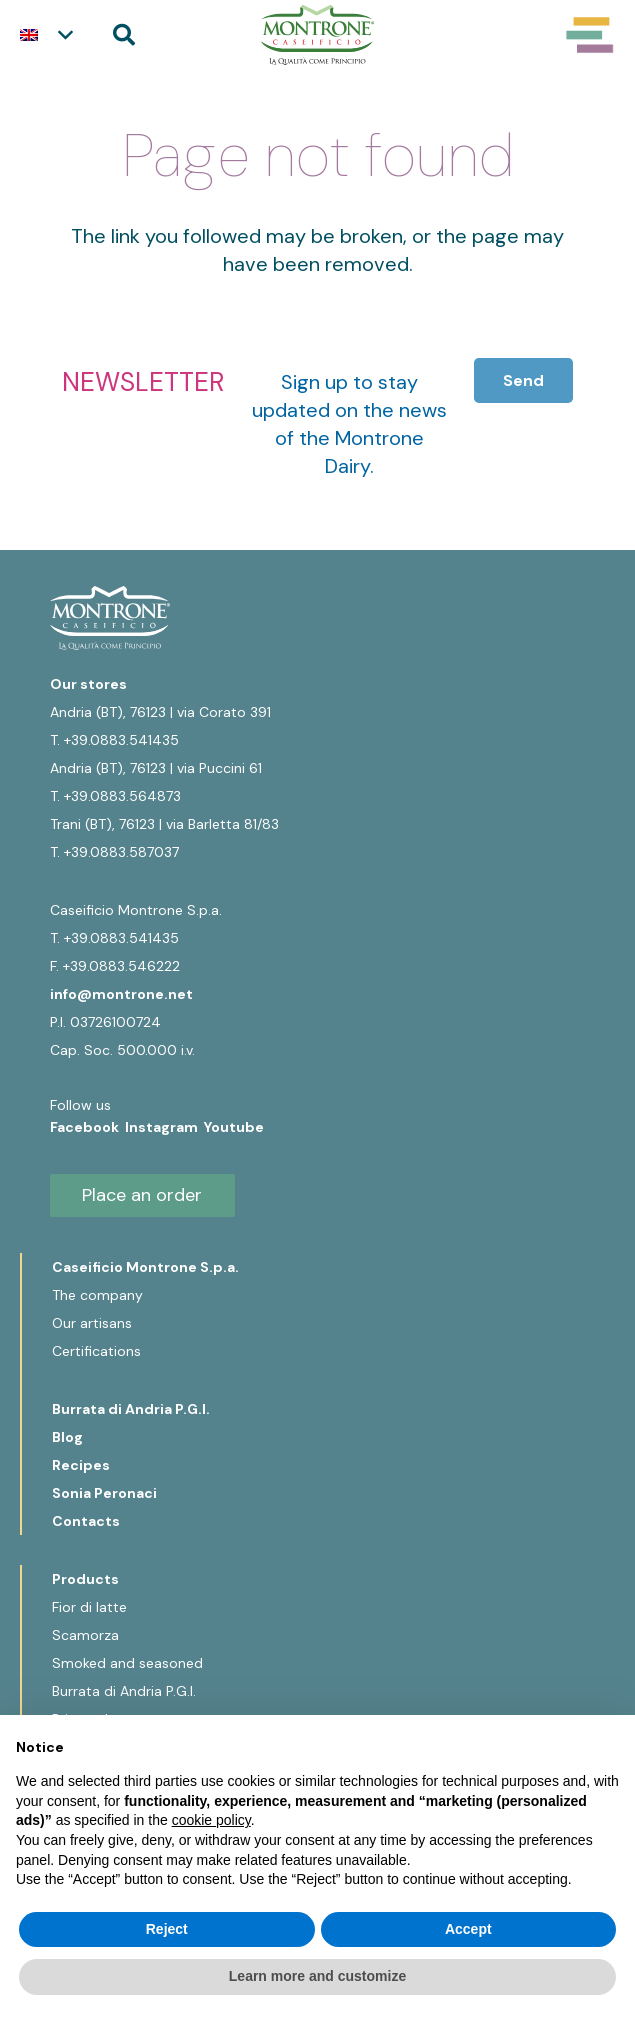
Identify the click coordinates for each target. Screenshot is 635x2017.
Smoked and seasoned (127, 1663)
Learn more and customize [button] (317, 1976)
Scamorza (85, 1635)
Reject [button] (167, 1929)
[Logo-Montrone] (317, 35)
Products (85, 1579)
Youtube (234, 1127)
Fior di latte (89, 1607)
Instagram (164, 1127)
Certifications (96, 1351)
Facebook (87, 1127)
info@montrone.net (121, 994)
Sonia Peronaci (104, 1493)
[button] (46, 35)
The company (97, 1295)
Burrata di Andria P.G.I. (131, 1409)
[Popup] (590, 35)
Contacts (86, 1521)
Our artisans (92, 1323)
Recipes (81, 1465)
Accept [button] (468, 1929)
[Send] (523, 380)
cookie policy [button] (211, 1820)
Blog (67, 1437)
